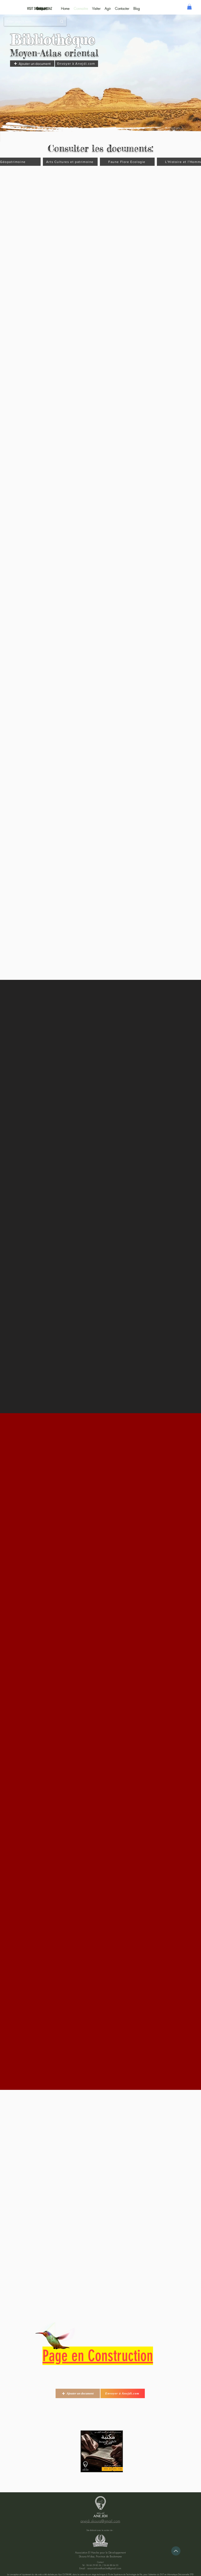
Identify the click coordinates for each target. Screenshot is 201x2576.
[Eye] (100, 2506)
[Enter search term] (27, 21)
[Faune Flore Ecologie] (127, 162)
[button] (189, 6)
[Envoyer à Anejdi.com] (76, 63)
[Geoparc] (42, 8)
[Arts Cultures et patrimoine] (70, 162)
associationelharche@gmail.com (104, 2568)
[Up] (175, 2551)
